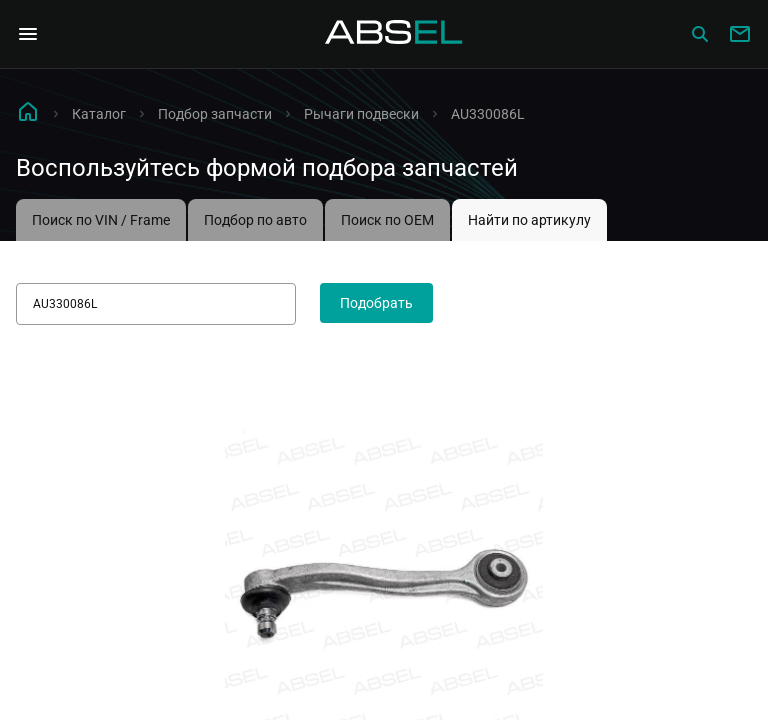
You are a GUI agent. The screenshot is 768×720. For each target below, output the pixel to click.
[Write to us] (740, 34)
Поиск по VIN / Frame (101, 220)
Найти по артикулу (529, 220)
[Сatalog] (700, 34)
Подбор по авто (255, 220)
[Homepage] (394, 34)
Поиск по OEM (387, 220)
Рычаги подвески (361, 114)
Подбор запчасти (215, 114)
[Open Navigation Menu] (28, 34)
